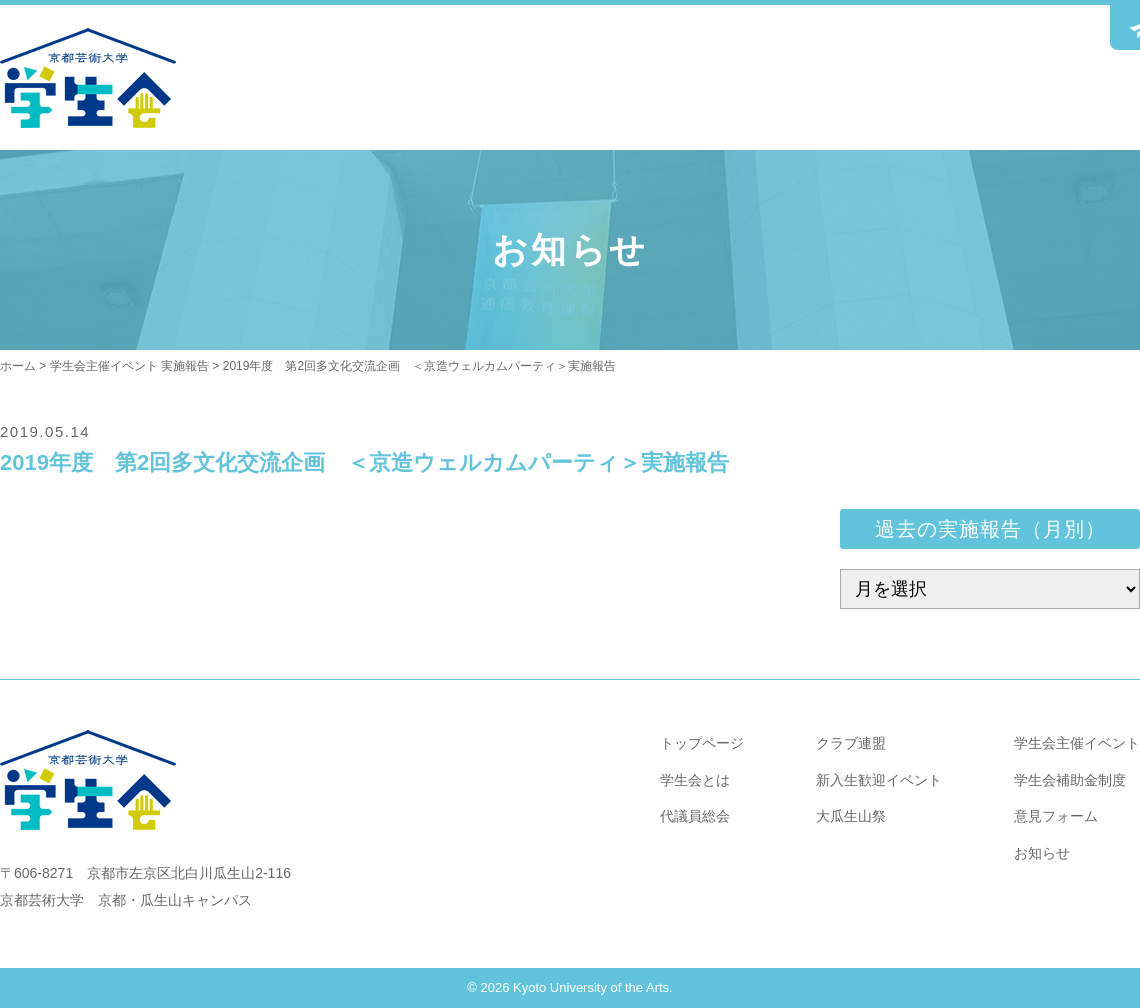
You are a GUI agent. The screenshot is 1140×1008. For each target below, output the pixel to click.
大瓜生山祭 (851, 816)
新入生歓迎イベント (879, 780)
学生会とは (695, 780)
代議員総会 (695, 816)
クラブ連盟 (851, 743)
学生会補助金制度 (1070, 780)
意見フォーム (1056, 816)
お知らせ (1042, 853)
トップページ (702, 743)
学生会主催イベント (1077, 743)
